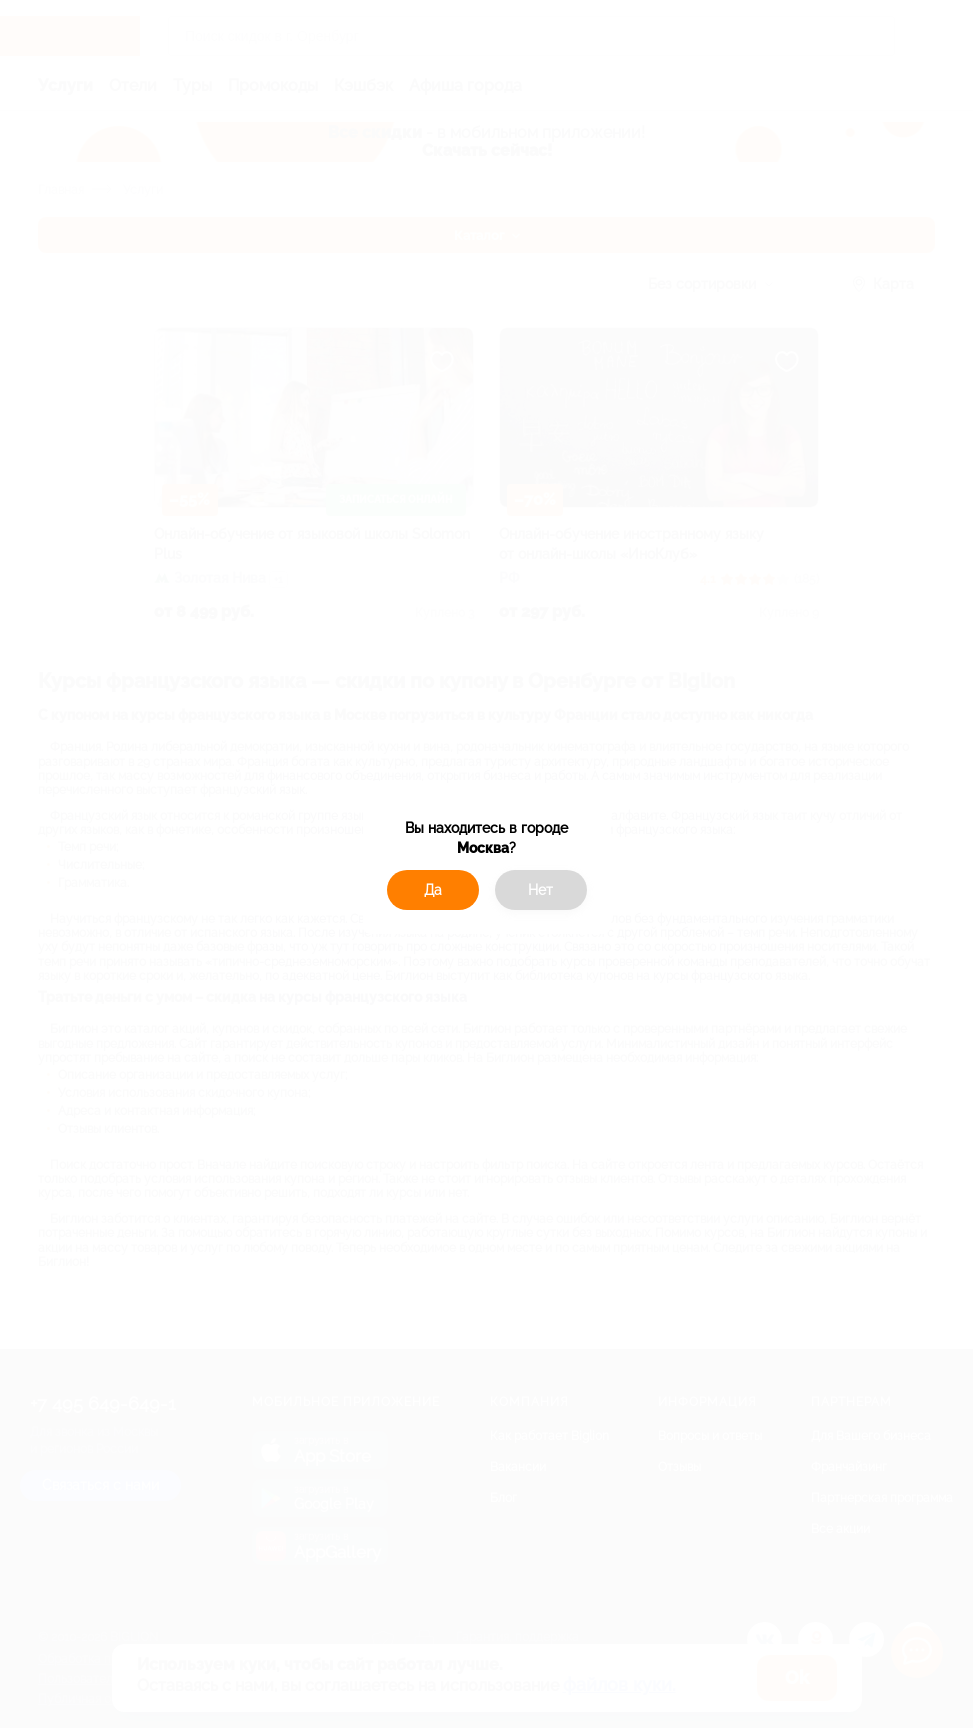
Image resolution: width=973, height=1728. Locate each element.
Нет (540, 890)
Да (433, 890)
